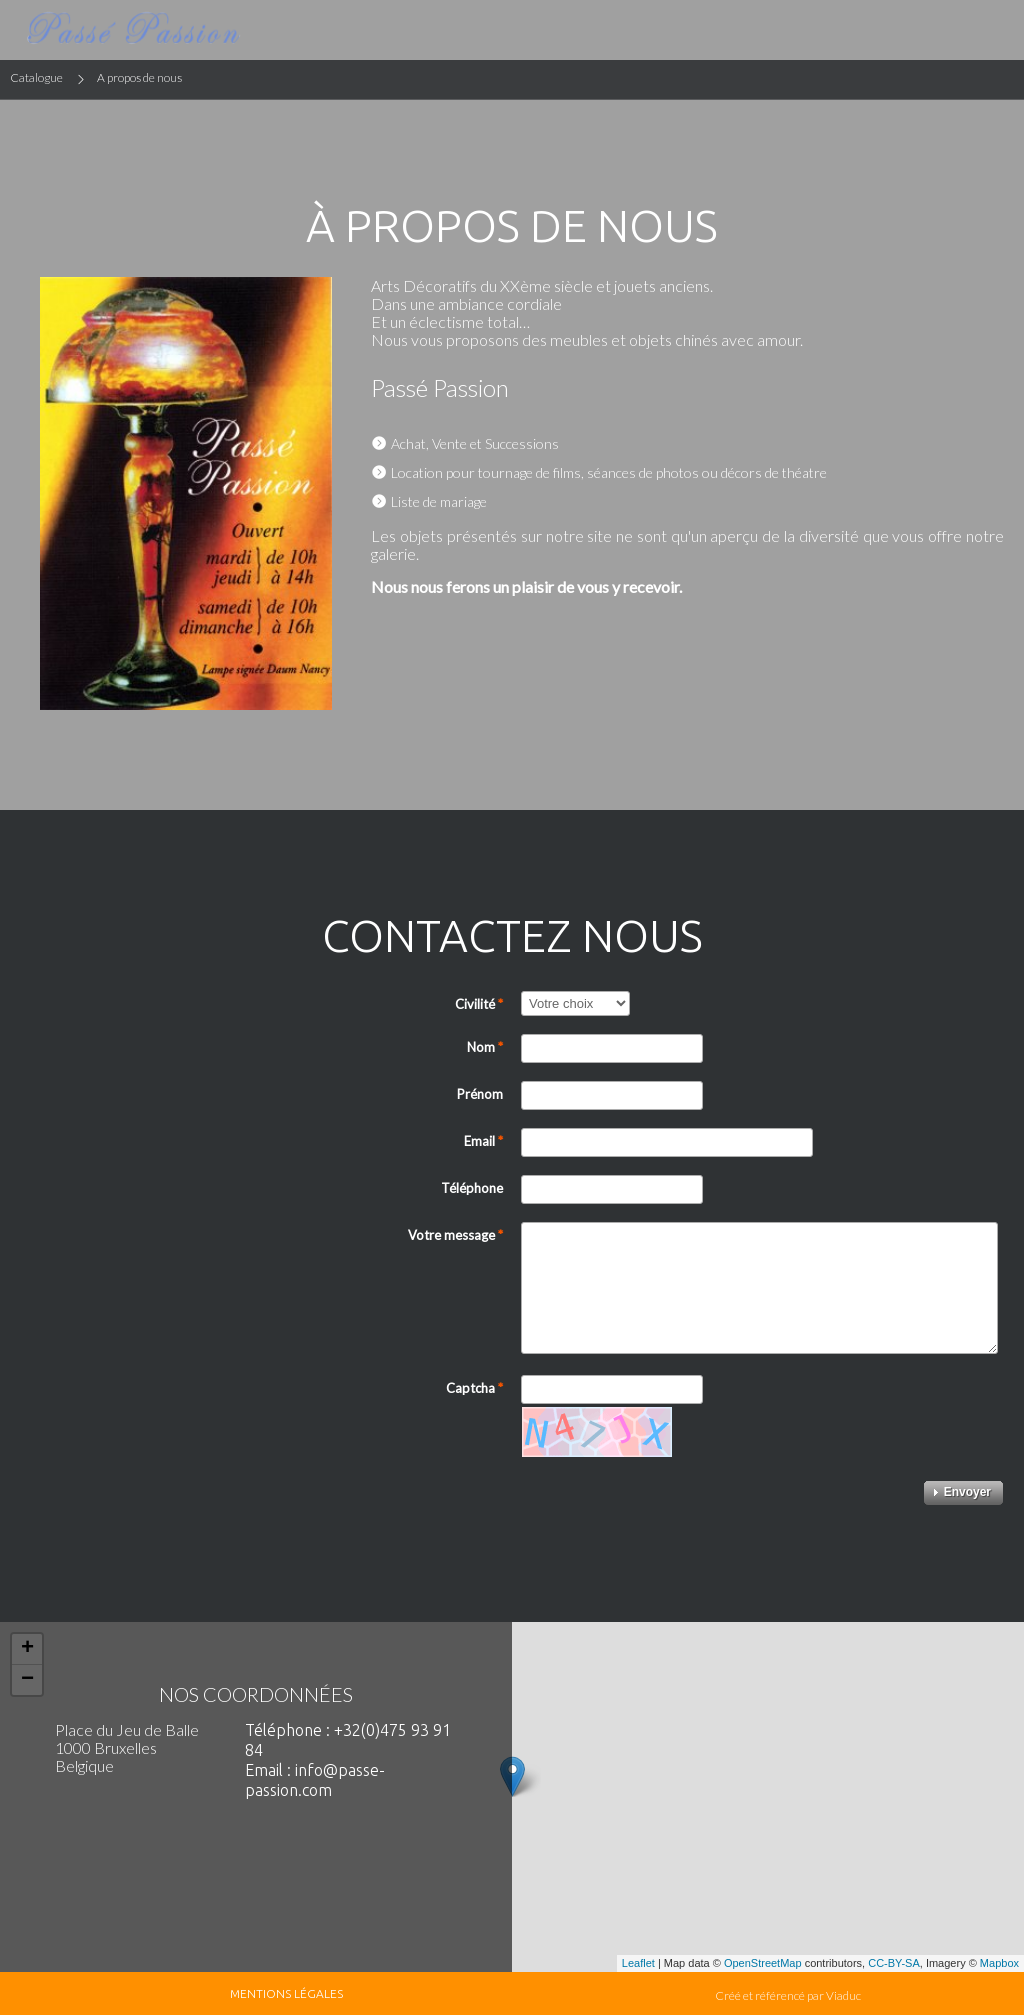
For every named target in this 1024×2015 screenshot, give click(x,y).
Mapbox (999, 1963)
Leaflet (638, 1963)
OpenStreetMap (763, 1963)
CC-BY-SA (894, 1963)
